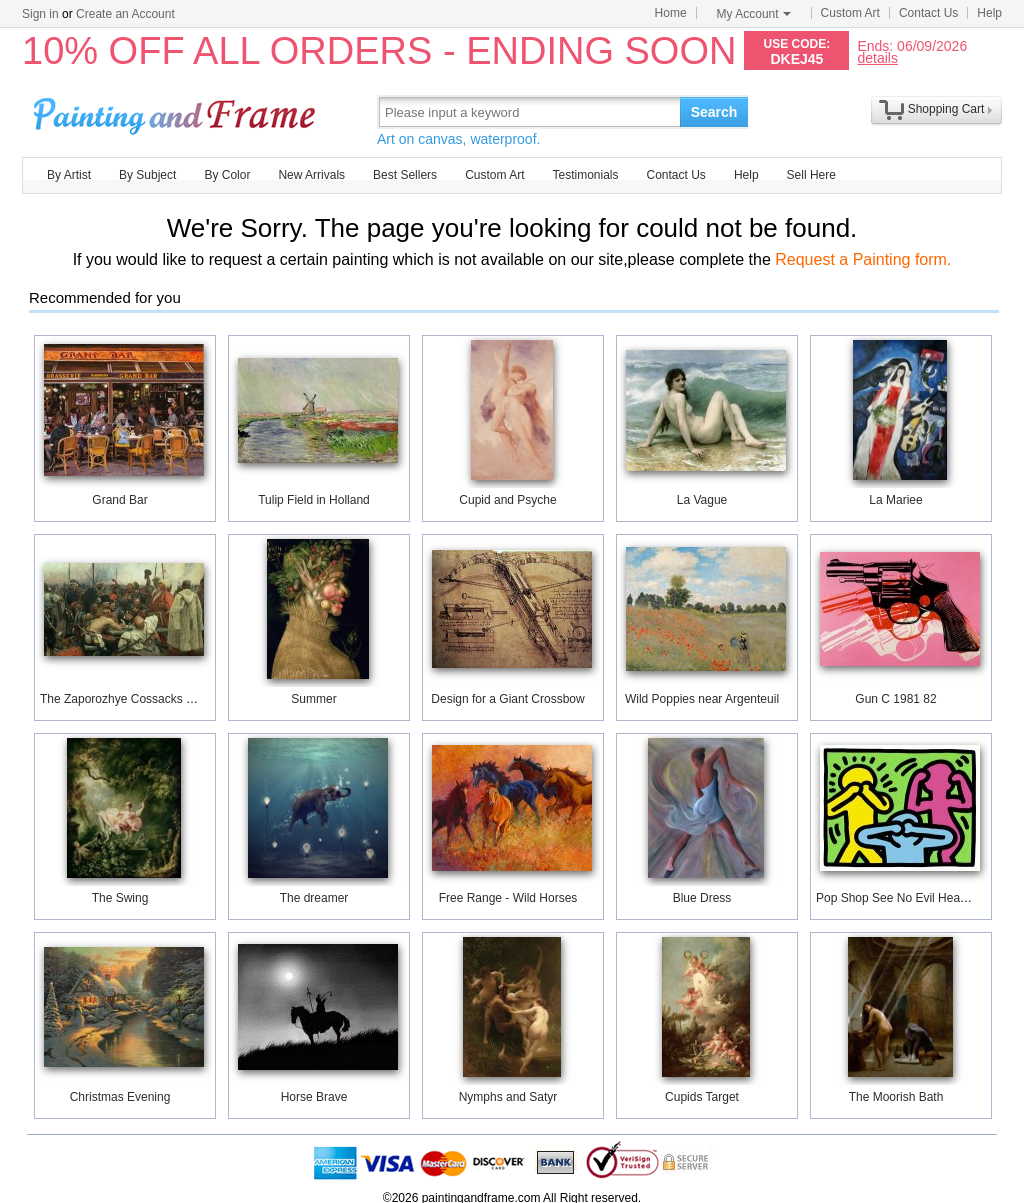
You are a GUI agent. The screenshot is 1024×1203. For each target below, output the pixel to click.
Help (989, 13)
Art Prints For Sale (177, 111)
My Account (754, 14)
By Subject (147, 175)
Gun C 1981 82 (895, 699)
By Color (227, 175)
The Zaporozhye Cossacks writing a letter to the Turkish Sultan (207, 699)
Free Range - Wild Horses (508, 898)
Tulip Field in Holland (314, 500)
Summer (313, 699)
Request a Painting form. (863, 259)
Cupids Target (702, 1097)
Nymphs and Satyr (508, 1097)
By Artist (69, 175)
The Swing (120, 898)
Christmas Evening (120, 1097)
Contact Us (928, 13)
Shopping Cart (946, 109)
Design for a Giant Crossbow (507, 699)
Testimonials (585, 175)
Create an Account (125, 14)
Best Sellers (405, 175)
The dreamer (314, 898)
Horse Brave (314, 1097)
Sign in (40, 14)
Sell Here (811, 175)
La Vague (702, 500)
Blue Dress (702, 898)
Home (671, 13)
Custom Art (850, 13)
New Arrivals (311, 175)
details (877, 57)
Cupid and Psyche (507, 500)
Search (714, 112)
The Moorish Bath (896, 1097)
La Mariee (895, 500)
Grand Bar (119, 500)
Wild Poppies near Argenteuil (702, 699)
